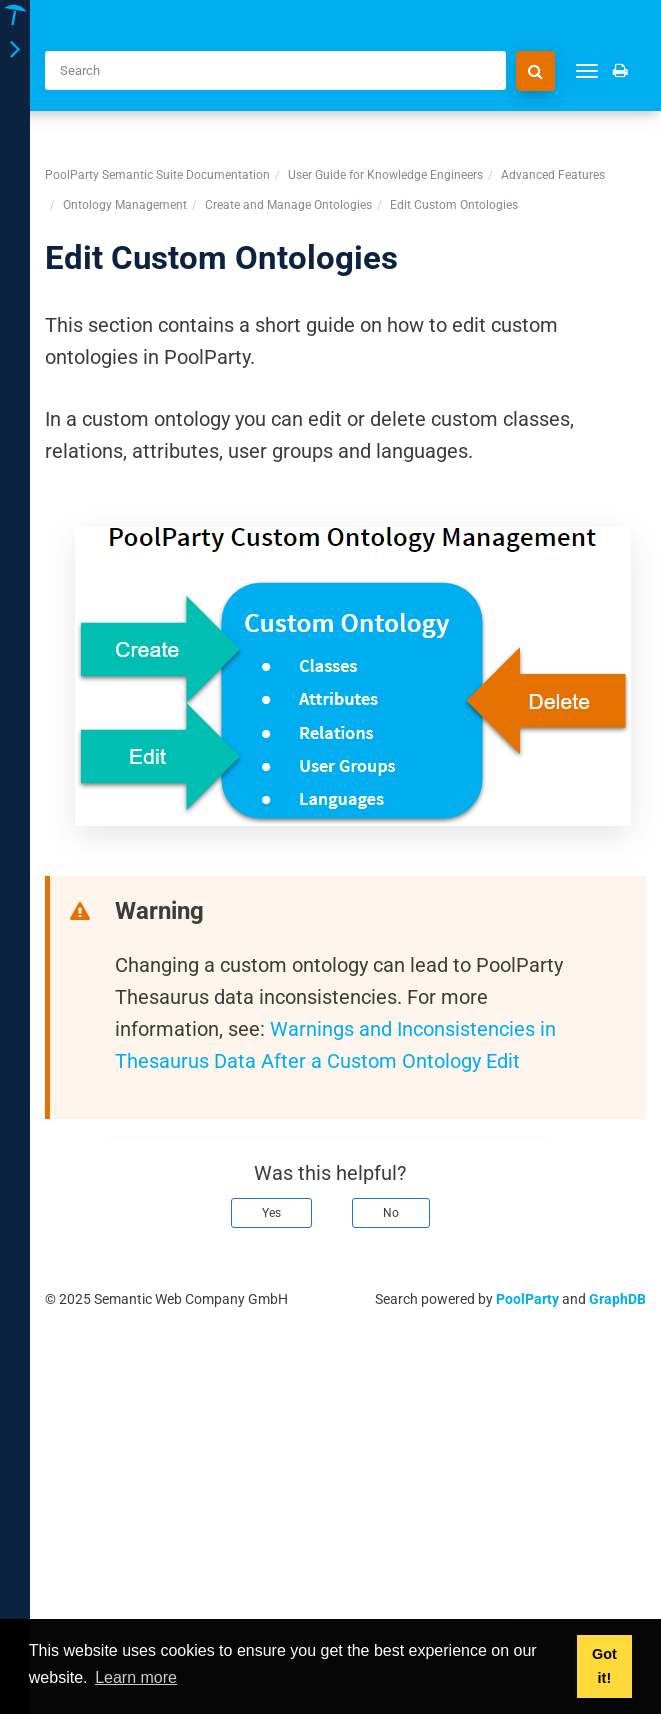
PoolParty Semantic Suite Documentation (157, 175)
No (391, 1213)
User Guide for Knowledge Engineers (385, 175)
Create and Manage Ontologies (288, 205)
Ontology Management (125, 205)
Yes (271, 1213)
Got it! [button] (604, 1666)
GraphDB (617, 1299)
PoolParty (527, 1299)
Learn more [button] (136, 1677)
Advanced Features (553, 175)
